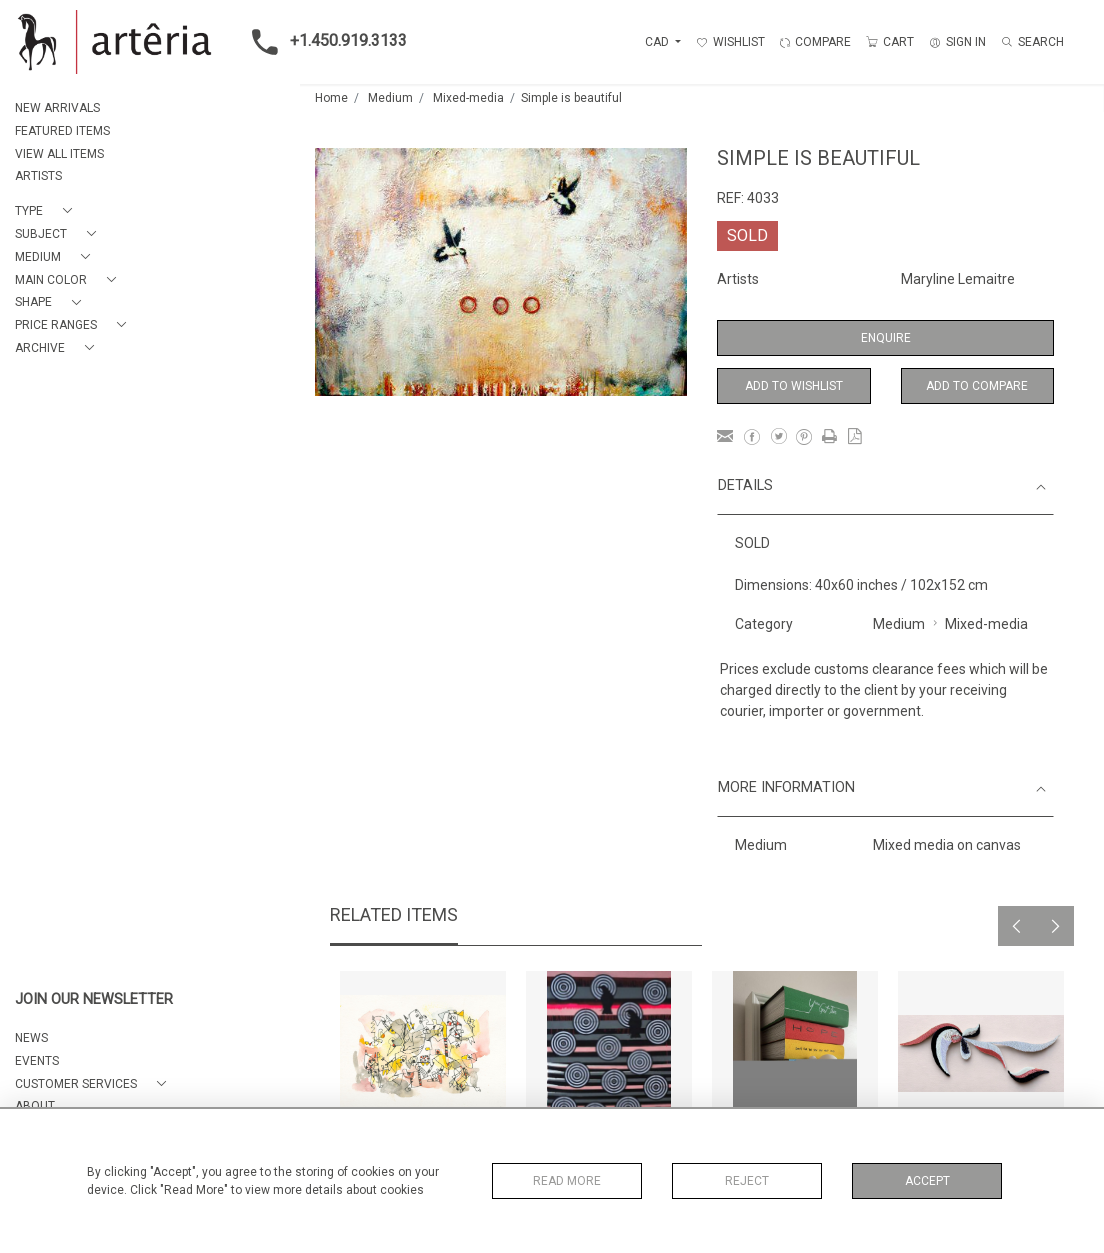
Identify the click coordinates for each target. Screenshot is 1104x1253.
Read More (567, 1181)
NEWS (31, 1038)
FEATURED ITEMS (62, 131)
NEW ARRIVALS (57, 108)
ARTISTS (38, 176)
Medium (390, 98)
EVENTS (37, 1061)
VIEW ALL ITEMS (59, 154)
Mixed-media (468, 98)
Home (331, 98)
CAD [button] (658, 42)
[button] (47, 211)
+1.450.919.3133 (323, 42)
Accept (927, 1181)
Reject (747, 1181)
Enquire (886, 338)
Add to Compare (977, 386)
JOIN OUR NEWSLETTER (94, 999)
